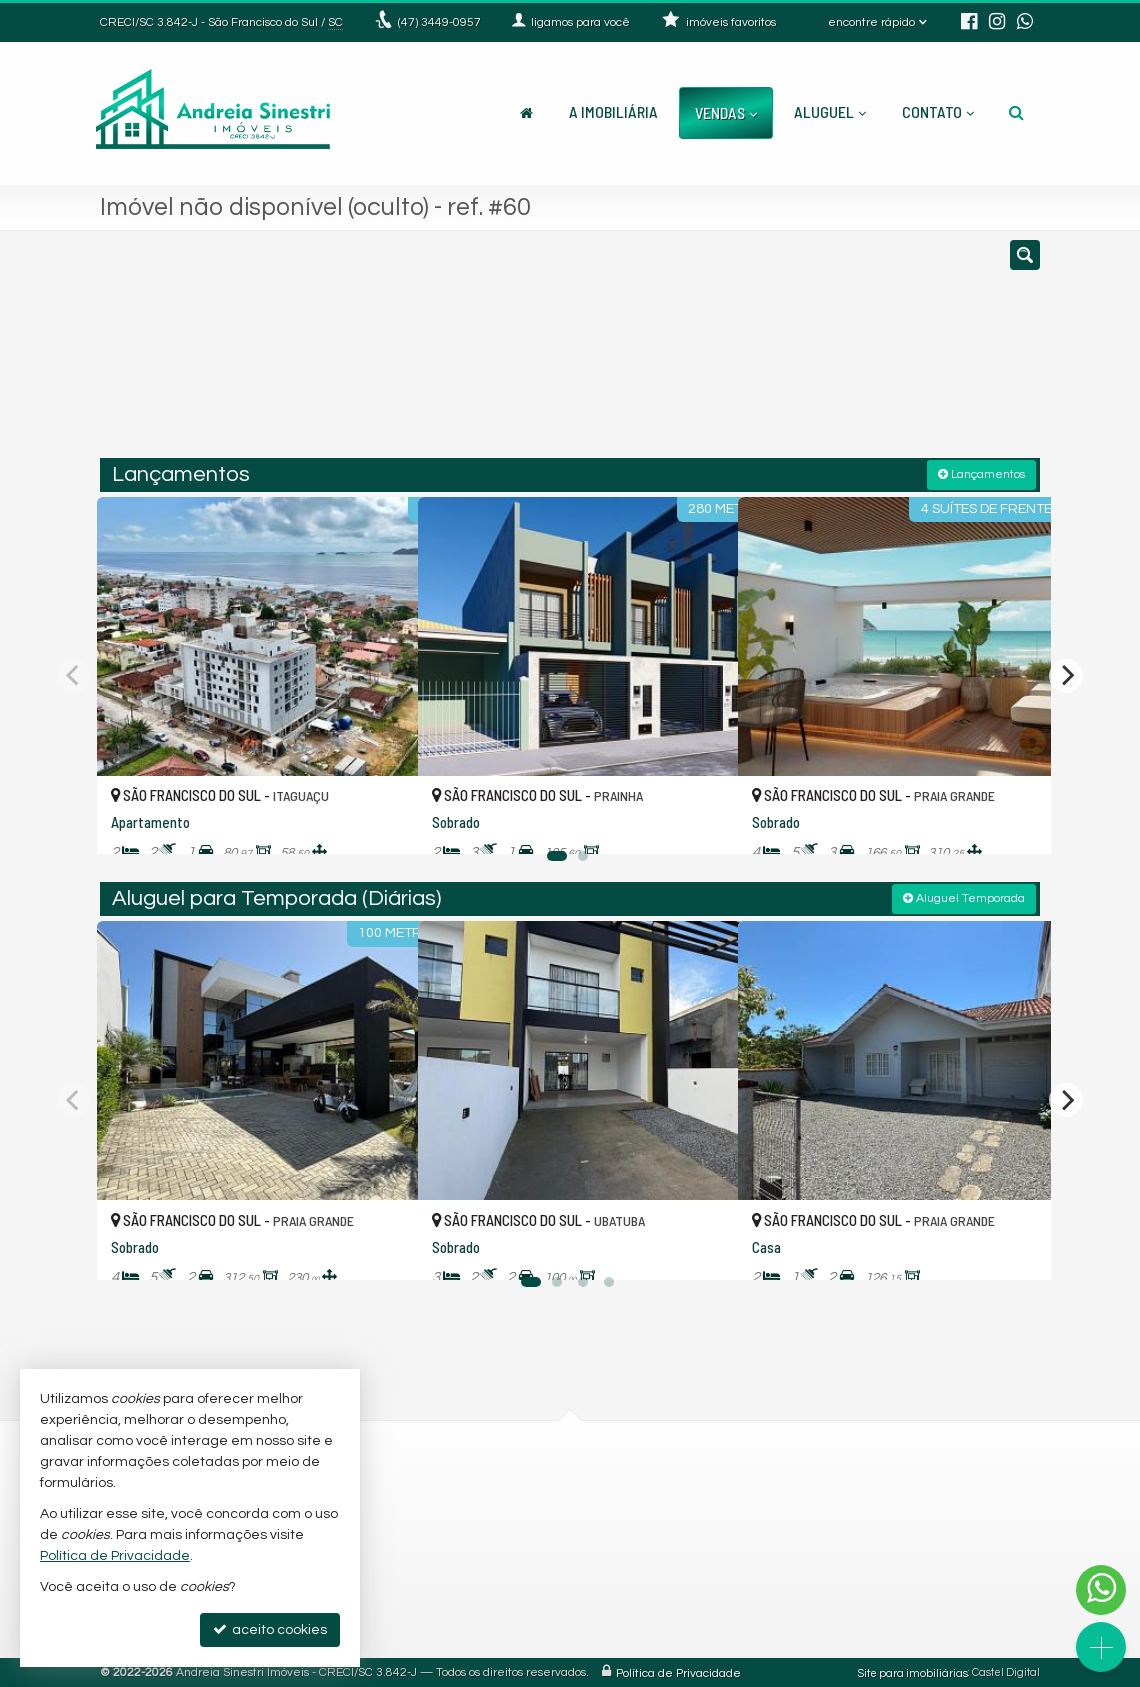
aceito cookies (270, 1629)
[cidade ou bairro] (719, 353)
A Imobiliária (613, 111)
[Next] (1066, 674)
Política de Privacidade (678, 1671)
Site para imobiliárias (913, 1671)
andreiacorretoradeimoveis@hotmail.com (481, 1619)
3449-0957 (439, 22)
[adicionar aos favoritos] (381, 820)
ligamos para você (423, 1574)
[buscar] (844, 353)
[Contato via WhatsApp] (1101, 1590)
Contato (938, 111)
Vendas (726, 112)
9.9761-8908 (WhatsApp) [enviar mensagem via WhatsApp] (455, 1552)
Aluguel (830, 111)
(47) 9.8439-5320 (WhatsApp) (455, 1507)
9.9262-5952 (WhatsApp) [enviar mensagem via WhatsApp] (455, 1530)
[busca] (1016, 112)
